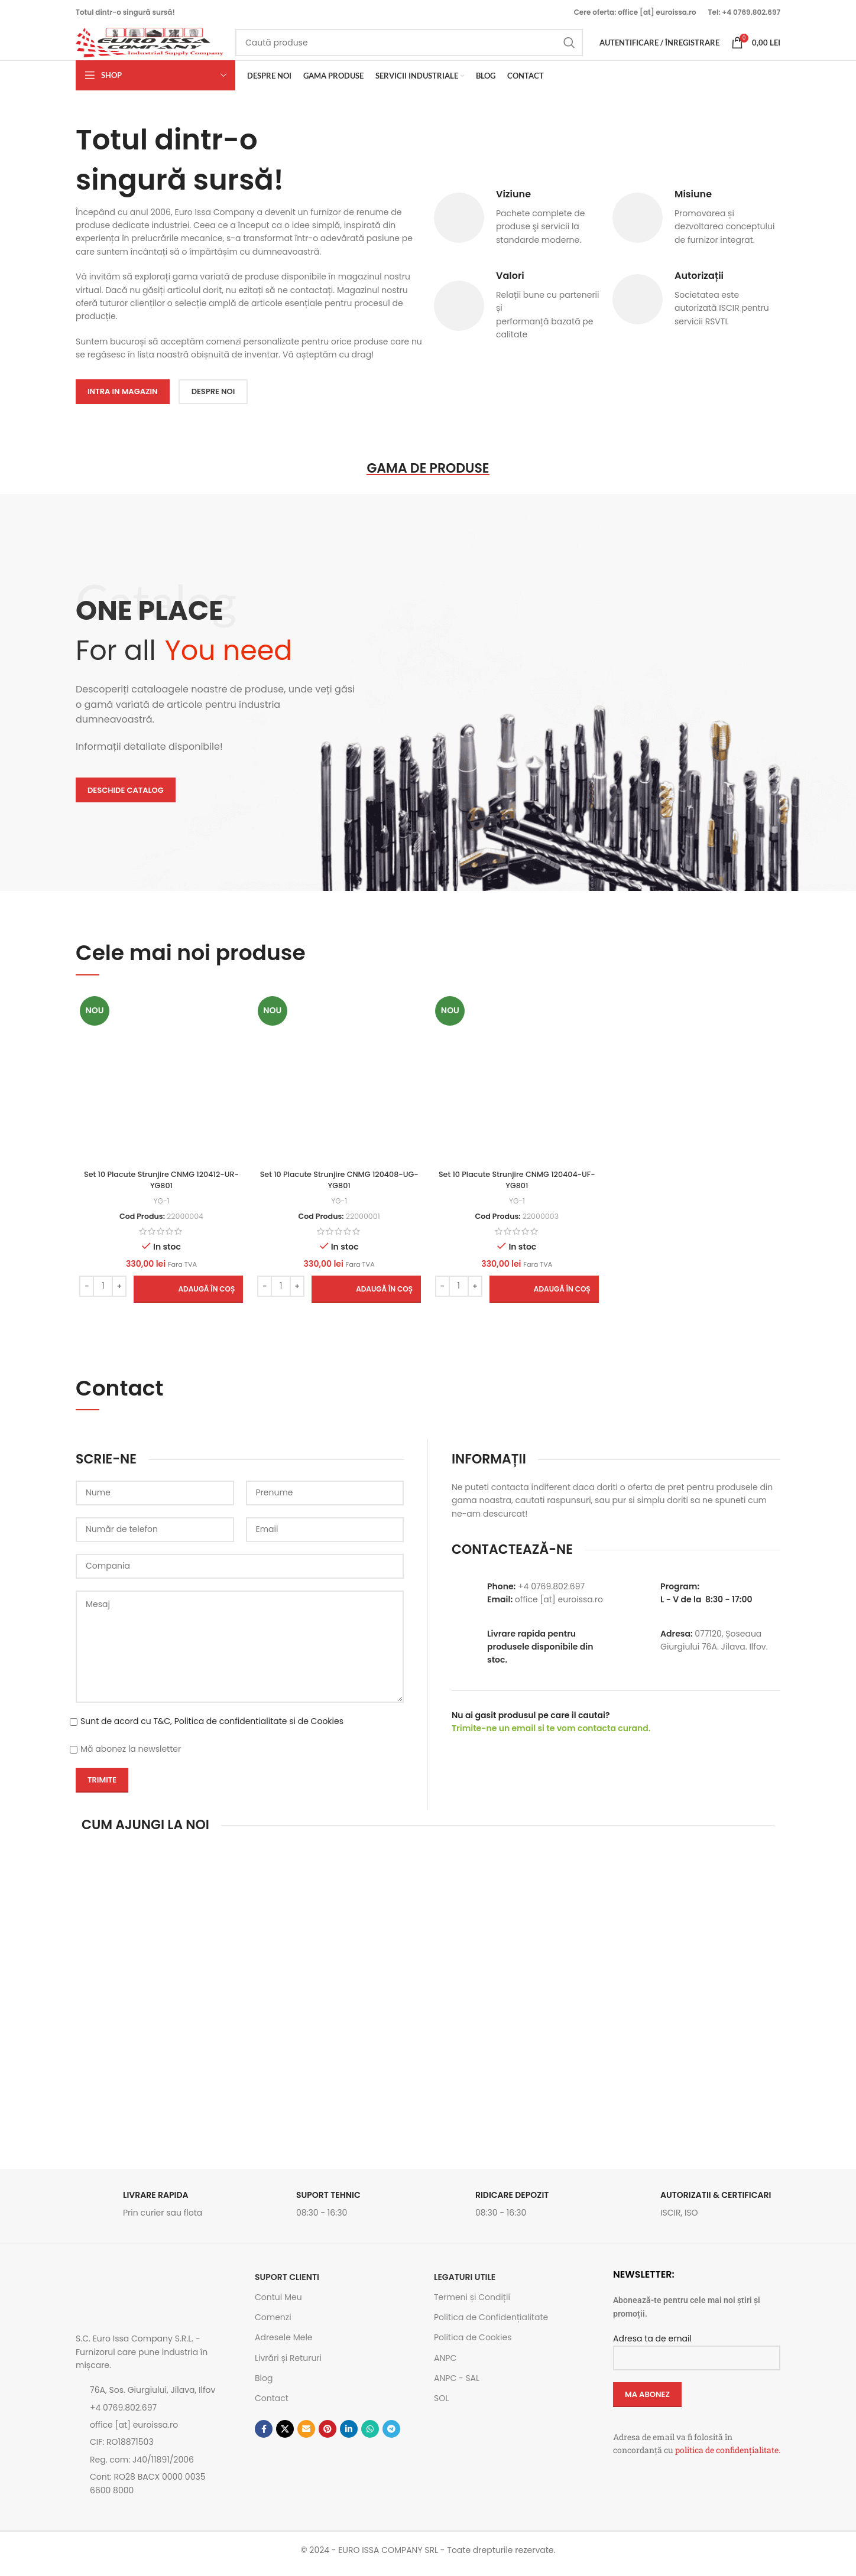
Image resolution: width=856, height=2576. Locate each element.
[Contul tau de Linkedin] (349, 2436)
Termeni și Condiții (472, 2305)
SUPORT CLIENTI (287, 2285)
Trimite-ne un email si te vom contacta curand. (551, 1736)
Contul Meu (278, 2305)
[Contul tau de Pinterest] (327, 2436)
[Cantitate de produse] (101, 1293)
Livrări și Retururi (288, 2365)
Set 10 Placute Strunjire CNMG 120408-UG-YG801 (338, 1187)
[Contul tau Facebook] (264, 2436)
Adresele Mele (284, 2345)
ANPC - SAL (456, 2386)
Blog (264, 2386)
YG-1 (159, 1208)
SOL (441, 2406)
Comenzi (273, 2325)
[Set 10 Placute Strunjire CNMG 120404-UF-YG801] (517, 1086)
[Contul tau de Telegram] (391, 2436)
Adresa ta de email (696, 2355)
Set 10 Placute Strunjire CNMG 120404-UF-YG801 (517, 1187)
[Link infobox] (159, 2215)
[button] (186, 1296)
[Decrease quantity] (84, 1293)
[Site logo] (149, 48)
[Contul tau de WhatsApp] (370, 2436)
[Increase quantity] (117, 1293)
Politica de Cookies (472, 2345)
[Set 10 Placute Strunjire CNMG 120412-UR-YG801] (159, 1086)
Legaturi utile (464, 2285)
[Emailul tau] (306, 2436)
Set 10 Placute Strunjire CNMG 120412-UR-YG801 (159, 1187)
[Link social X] (285, 2436)
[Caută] (409, 48)
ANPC (445, 2365)
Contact (271, 2406)
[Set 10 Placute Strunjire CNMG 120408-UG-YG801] (338, 1086)
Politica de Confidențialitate (491, 2325)
